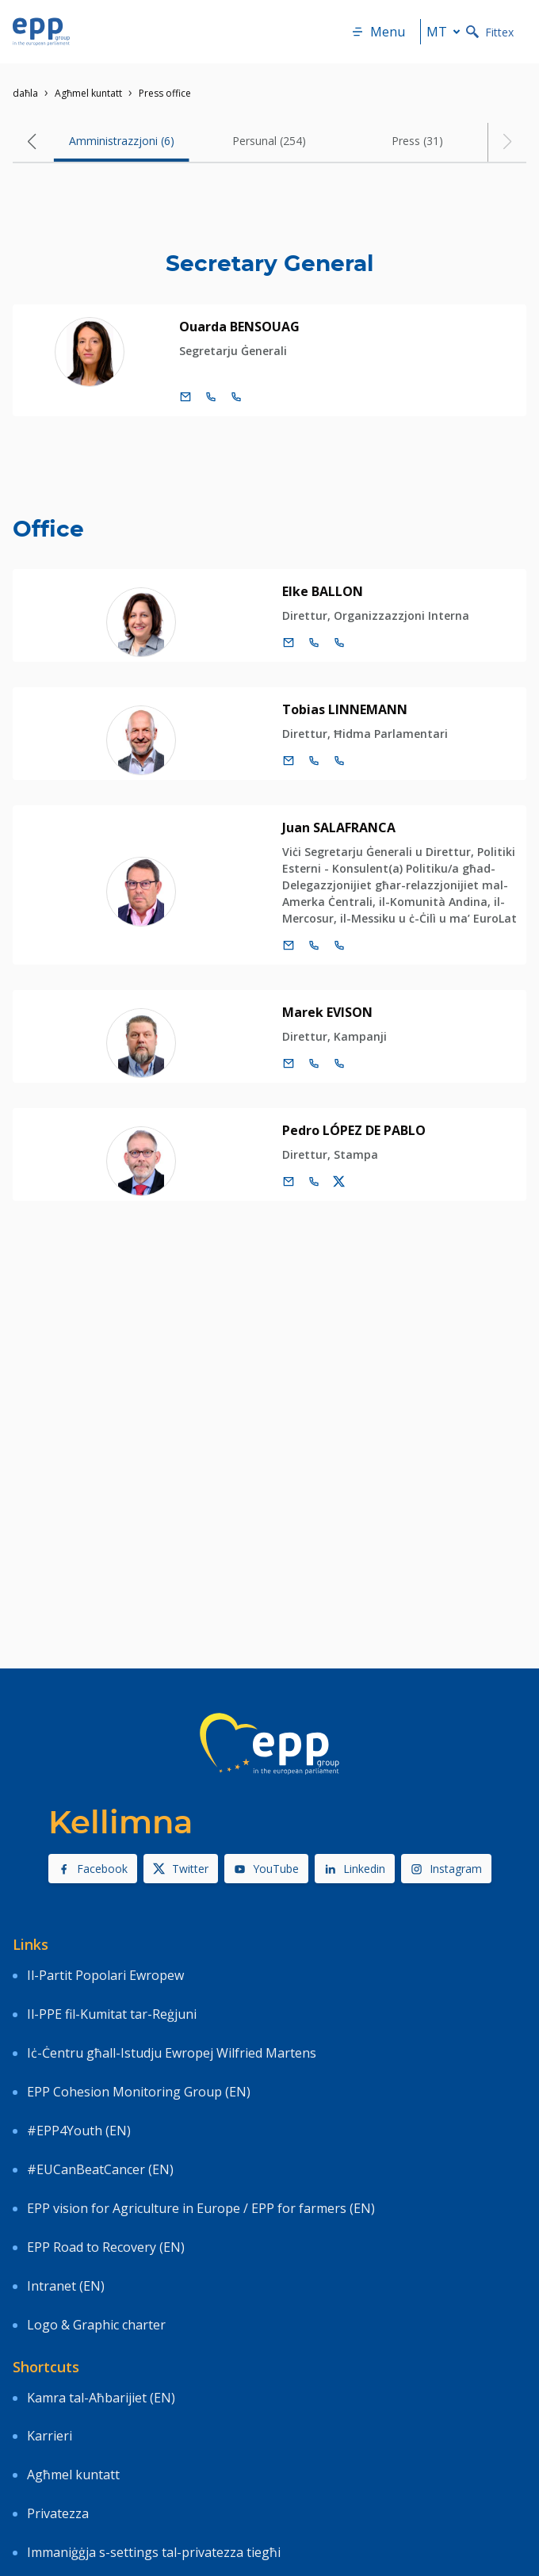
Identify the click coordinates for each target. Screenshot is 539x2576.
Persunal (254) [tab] (269, 140)
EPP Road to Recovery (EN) (106, 2247)
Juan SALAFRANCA (339, 827)
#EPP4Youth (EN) (79, 2130)
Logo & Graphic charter (96, 2324)
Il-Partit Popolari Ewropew (105, 1975)
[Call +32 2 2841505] (211, 397)
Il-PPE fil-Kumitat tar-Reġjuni (112, 2014)
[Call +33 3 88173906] (339, 1063)
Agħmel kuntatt (88, 93)
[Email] (185, 397)
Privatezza (58, 2513)
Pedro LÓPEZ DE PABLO (354, 1130)
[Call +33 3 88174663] (339, 945)
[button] (32, 142)
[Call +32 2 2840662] (314, 1063)
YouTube (266, 1868)
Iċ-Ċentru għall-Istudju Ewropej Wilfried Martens (171, 2053)
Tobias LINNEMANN (344, 709)
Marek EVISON (327, 1012)
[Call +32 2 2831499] (314, 761)
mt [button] (446, 31)
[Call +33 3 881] (339, 642)
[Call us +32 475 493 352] (314, 1181)
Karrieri (51, 2435)
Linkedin (354, 1868)
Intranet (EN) (66, 2286)
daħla (25, 93)
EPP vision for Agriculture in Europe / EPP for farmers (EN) (201, 2208)
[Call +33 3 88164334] (236, 397)
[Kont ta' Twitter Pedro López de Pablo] (339, 1181)
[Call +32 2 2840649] (314, 642)
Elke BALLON (322, 591)
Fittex (490, 32)
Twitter (180, 1868)
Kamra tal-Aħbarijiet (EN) (101, 2397)
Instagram (446, 1868)
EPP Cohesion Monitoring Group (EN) (138, 2091)
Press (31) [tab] (417, 140)
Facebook (93, 1868)
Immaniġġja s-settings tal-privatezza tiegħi (154, 2552)
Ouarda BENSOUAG (239, 326)
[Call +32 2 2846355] (314, 945)
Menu (378, 31)
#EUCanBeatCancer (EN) (100, 2169)
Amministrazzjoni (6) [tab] (121, 140)
